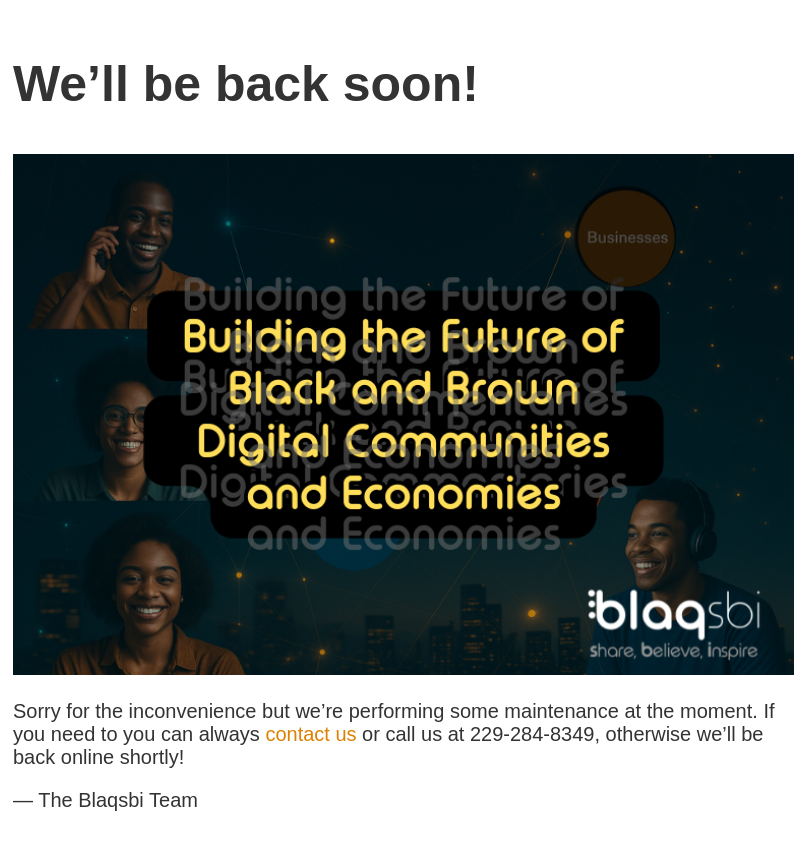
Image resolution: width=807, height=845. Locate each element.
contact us (310, 734)
